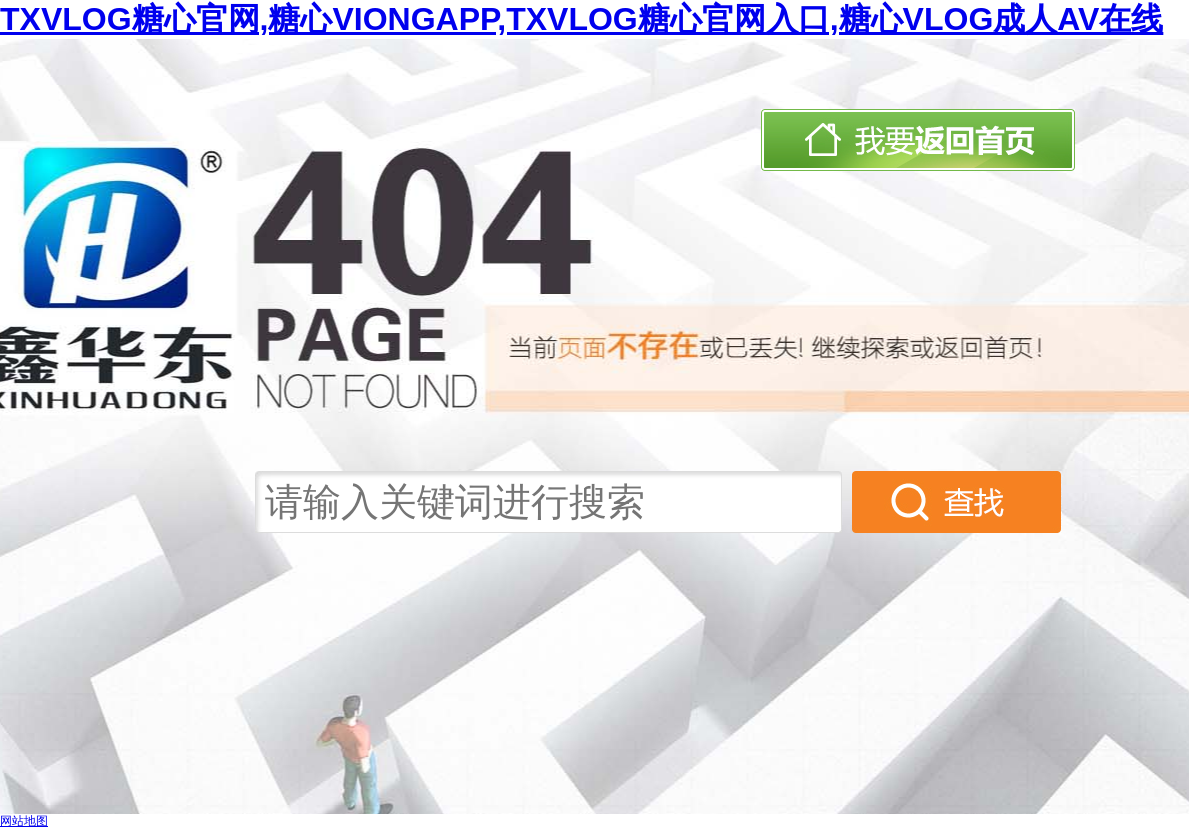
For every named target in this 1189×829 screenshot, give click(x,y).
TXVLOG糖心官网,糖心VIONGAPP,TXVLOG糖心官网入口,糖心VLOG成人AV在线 (581, 19)
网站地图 (24, 821)
